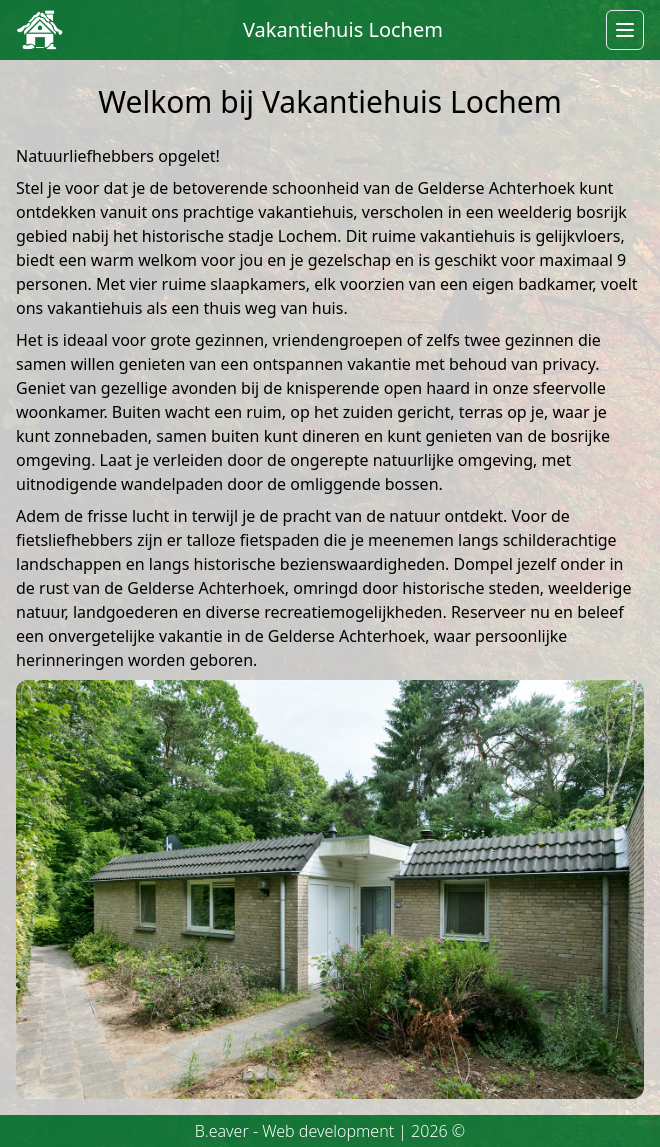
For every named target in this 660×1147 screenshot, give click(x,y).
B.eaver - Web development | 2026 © (330, 1131)
